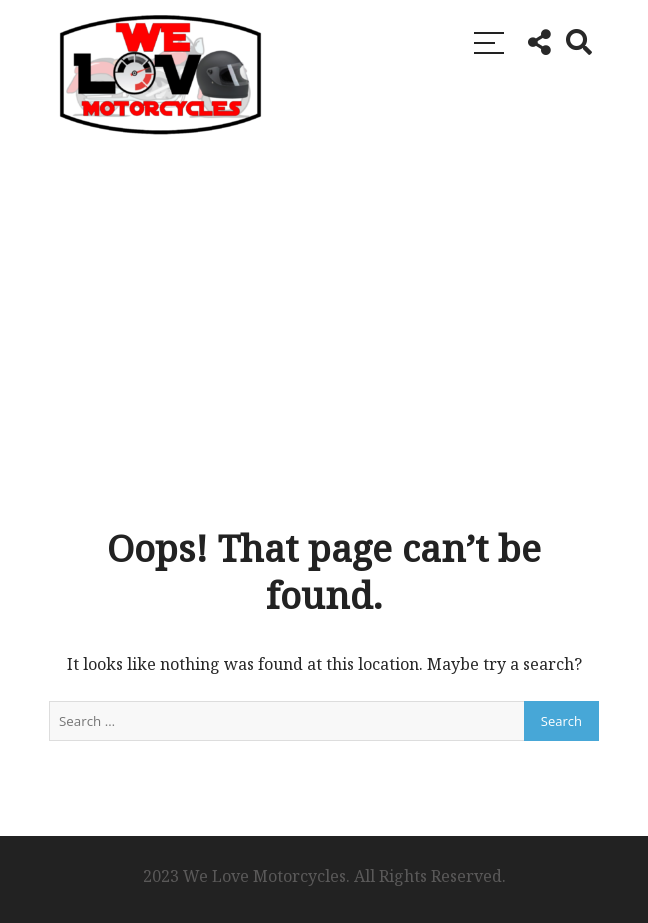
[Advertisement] (324, 325)
